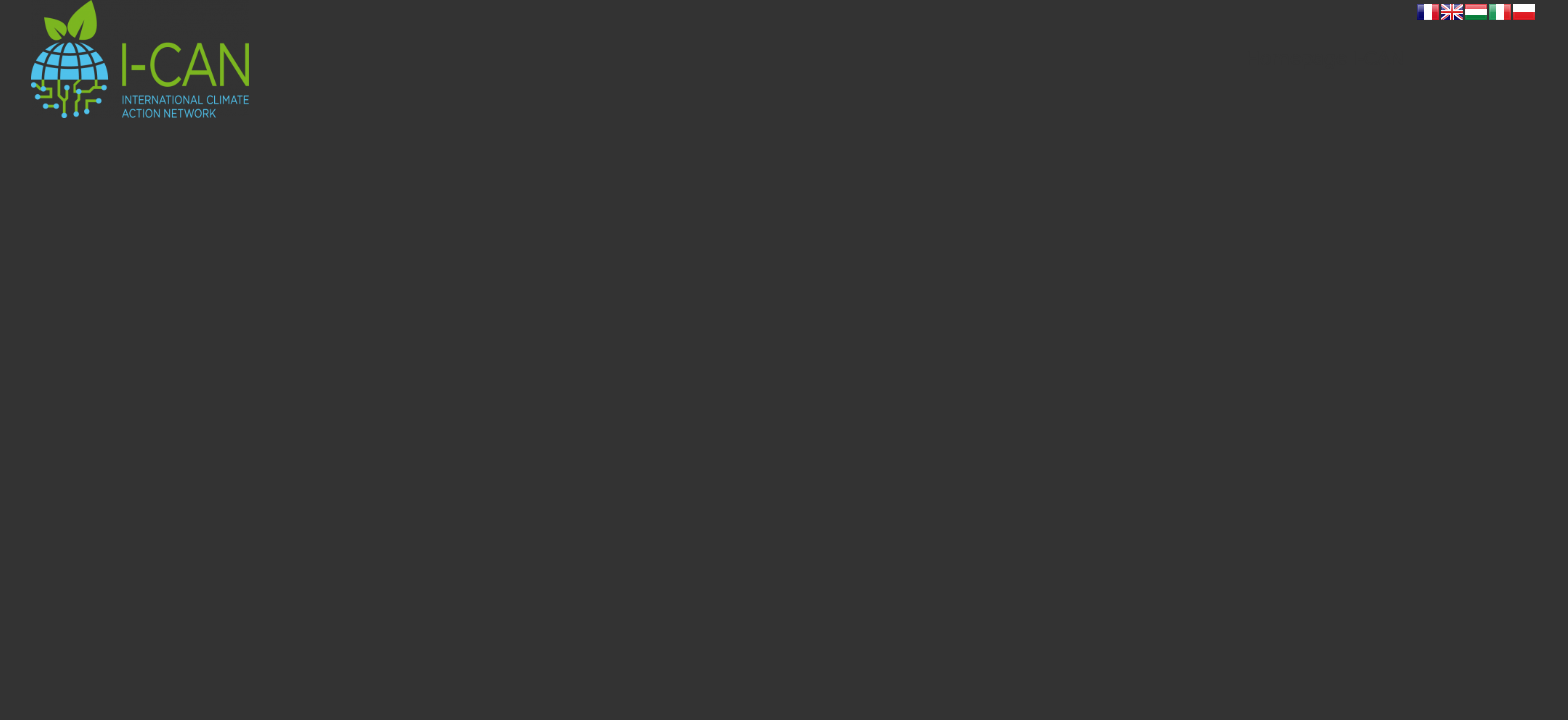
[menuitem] (1325, 59)
